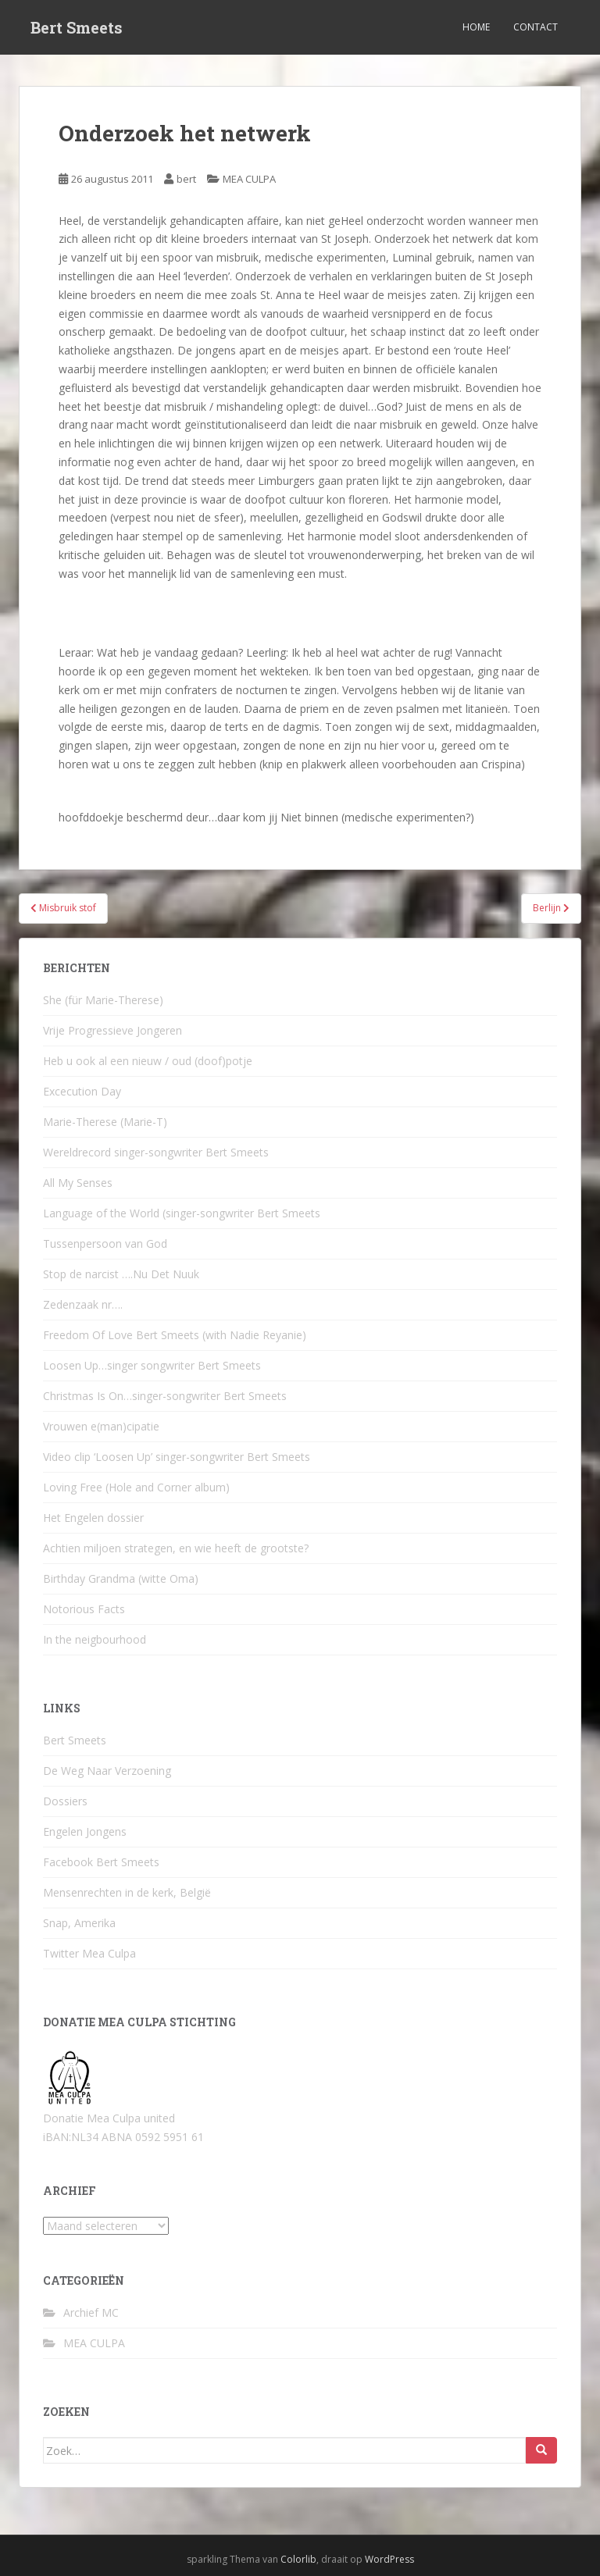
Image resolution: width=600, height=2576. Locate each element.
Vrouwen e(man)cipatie (101, 1426)
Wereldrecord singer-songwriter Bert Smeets (156, 1152)
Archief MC (91, 2312)
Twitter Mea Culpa (89, 1953)
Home (476, 27)
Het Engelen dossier (93, 1517)
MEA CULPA (249, 179)
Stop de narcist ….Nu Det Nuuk (121, 1274)
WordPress (389, 2559)
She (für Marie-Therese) (103, 999)
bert (186, 179)
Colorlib (298, 2559)
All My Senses (77, 1182)
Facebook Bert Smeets (101, 1862)
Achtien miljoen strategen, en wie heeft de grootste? (176, 1548)
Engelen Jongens (85, 1831)
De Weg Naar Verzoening (107, 1770)
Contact (535, 27)
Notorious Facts (84, 1609)
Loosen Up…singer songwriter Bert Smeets (152, 1365)
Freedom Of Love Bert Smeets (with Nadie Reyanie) (174, 1334)
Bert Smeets (76, 27)
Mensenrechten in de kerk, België (127, 1892)
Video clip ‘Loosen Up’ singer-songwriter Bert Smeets (176, 1456)
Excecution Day (82, 1091)
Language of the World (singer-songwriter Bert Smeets (181, 1213)
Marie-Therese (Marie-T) (105, 1121)
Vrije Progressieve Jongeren (112, 1030)
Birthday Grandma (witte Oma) (120, 1578)
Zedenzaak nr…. (83, 1304)
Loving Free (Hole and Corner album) (136, 1487)
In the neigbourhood (94, 1639)
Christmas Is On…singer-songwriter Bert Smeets (165, 1395)
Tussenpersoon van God (105, 1243)
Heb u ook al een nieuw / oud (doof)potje (147, 1060)
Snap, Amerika (79, 1922)
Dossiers (65, 1801)
